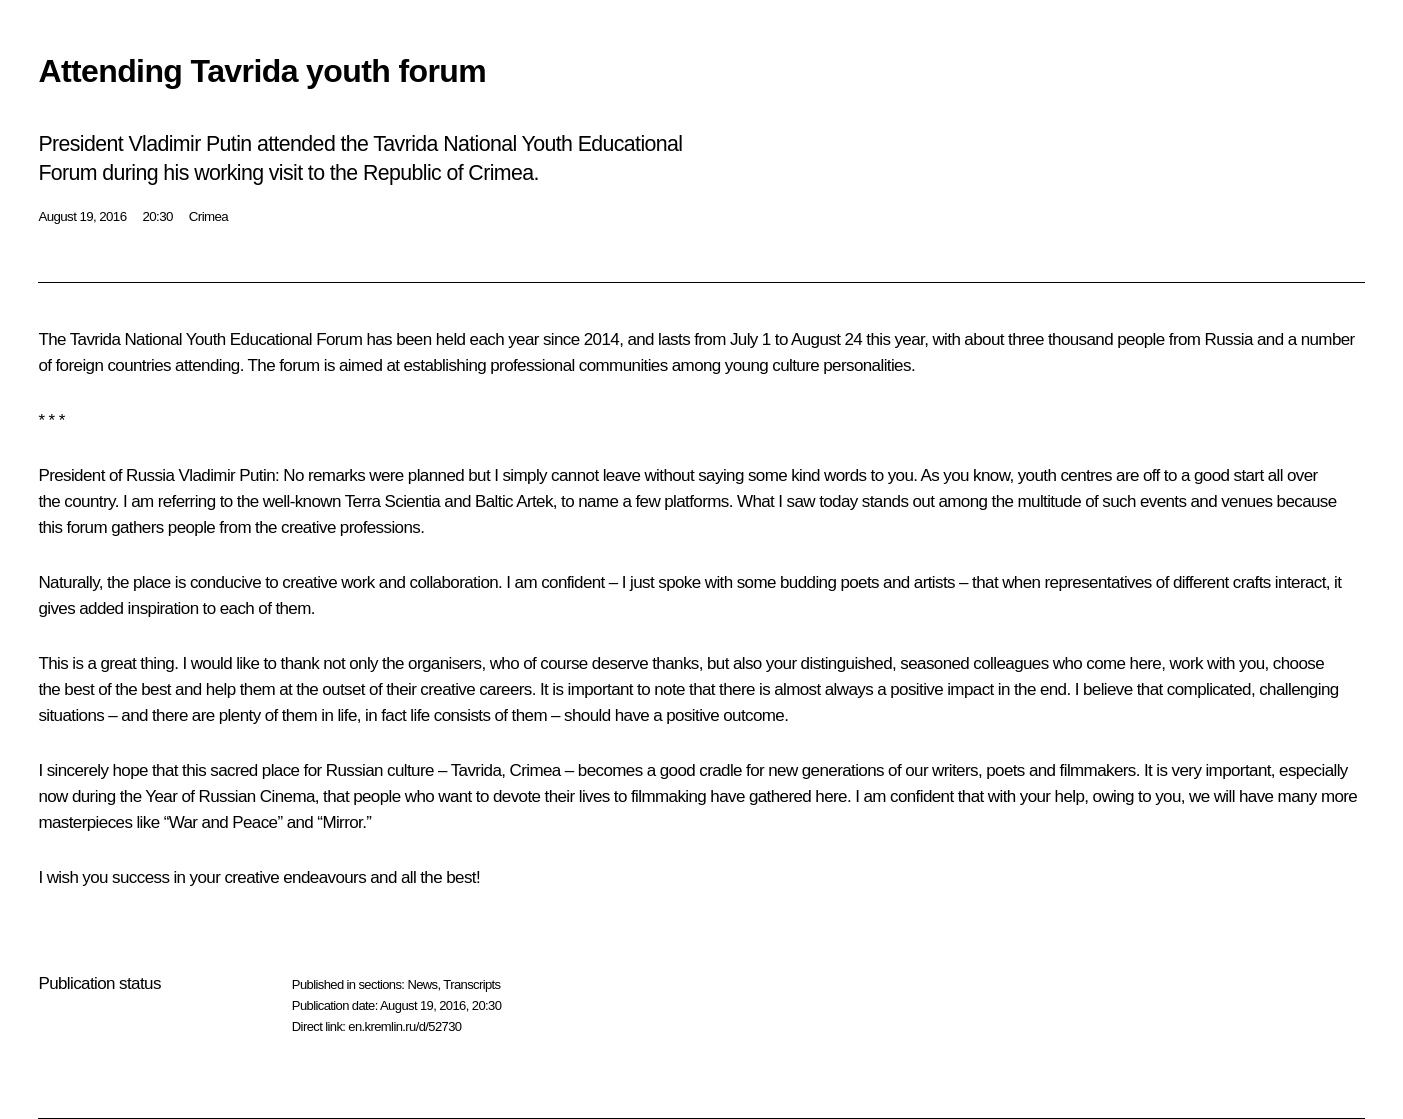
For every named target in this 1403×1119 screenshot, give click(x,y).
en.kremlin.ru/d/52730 (404, 1026)
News (422, 984)
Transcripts (471, 984)
